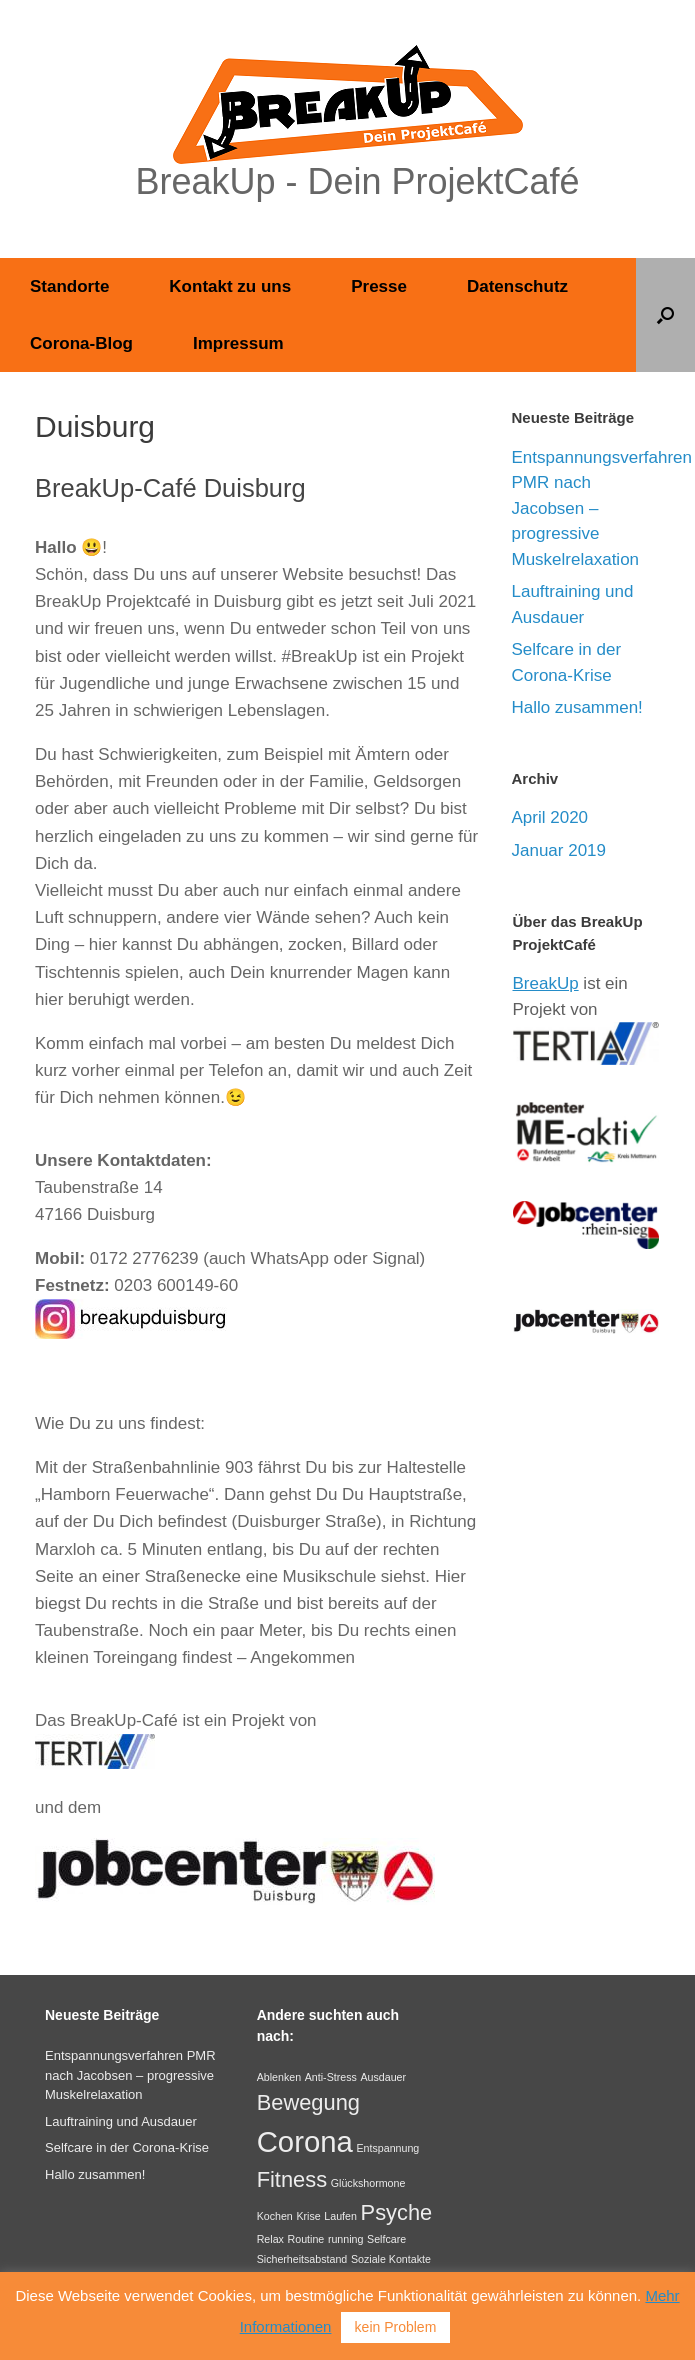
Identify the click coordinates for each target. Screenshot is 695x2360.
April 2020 (550, 817)
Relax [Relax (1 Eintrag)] (270, 2239)
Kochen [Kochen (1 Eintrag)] (275, 2216)
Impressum (238, 343)
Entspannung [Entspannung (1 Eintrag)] (387, 2148)
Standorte (69, 286)
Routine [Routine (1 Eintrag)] (306, 2239)
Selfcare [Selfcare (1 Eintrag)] (386, 2239)
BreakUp (546, 983)
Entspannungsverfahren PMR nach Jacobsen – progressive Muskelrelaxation (130, 2075)
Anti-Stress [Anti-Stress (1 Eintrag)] (331, 2077)
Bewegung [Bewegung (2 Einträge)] (308, 2102)
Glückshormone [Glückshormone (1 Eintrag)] (368, 2183)
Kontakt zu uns (230, 286)
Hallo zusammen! (577, 707)
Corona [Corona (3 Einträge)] (305, 2141)
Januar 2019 (559, 850)
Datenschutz (517, 286)
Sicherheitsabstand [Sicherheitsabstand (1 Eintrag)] (302, 2259)
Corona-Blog (81, 343)
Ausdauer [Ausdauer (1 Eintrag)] (383, 2077)
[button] (665, 315)
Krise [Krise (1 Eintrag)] (308, 2216)
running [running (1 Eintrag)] (346, 2239)
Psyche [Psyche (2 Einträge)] (397, 2212)
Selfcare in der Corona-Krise (127, 2147)
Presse (379, 286)
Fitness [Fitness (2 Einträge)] (292, 2179)
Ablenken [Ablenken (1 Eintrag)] (279, 2077)
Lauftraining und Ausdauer (121, 2121)
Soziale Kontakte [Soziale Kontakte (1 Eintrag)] (391, 2259)
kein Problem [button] (396, 2327)
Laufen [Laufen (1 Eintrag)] (340, 2216)
